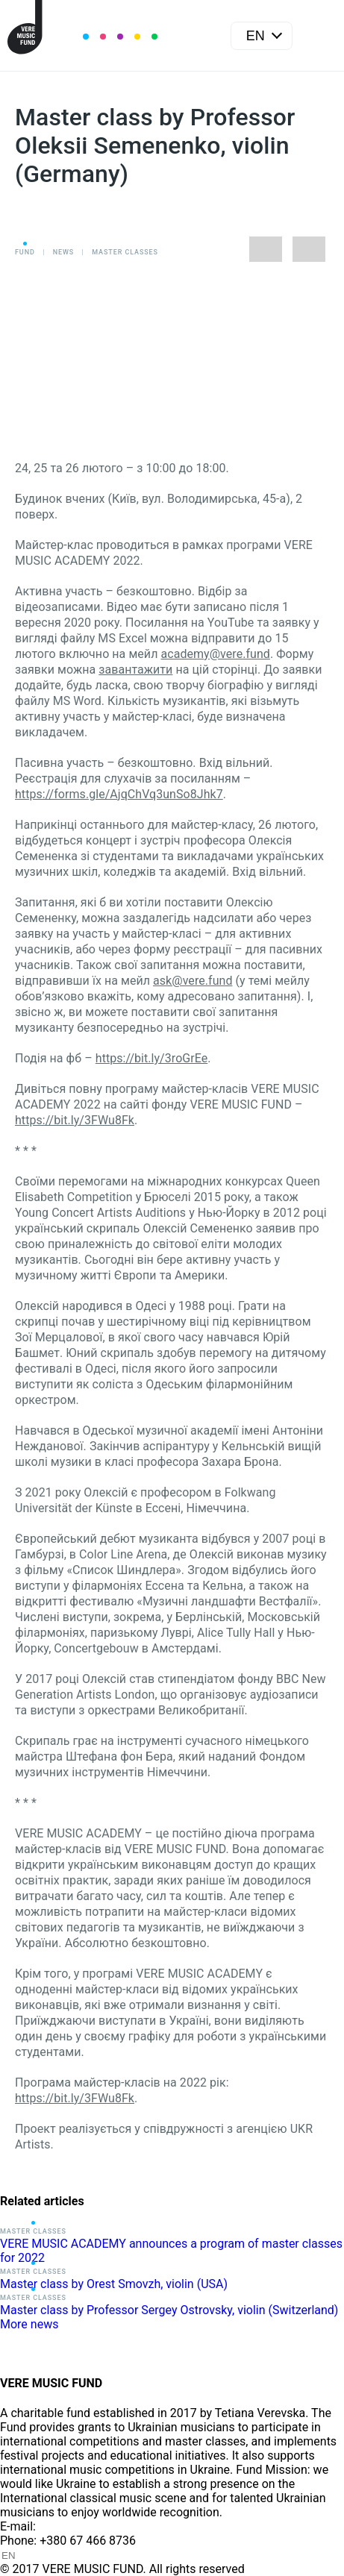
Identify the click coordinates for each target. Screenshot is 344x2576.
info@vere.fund (79, 2526)
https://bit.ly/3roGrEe (151, 1058)
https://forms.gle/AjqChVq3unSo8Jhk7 (119, 794)
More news (29, 2324)
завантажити (135, 669)
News (63, 252)
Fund (25, 252)
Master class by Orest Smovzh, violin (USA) (114, 2284)
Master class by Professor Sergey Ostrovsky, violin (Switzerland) (169, 2310)
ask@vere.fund (192, 981)
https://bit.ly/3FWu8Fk (74, 1120)
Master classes (125, 252)
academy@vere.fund (214, 654)
